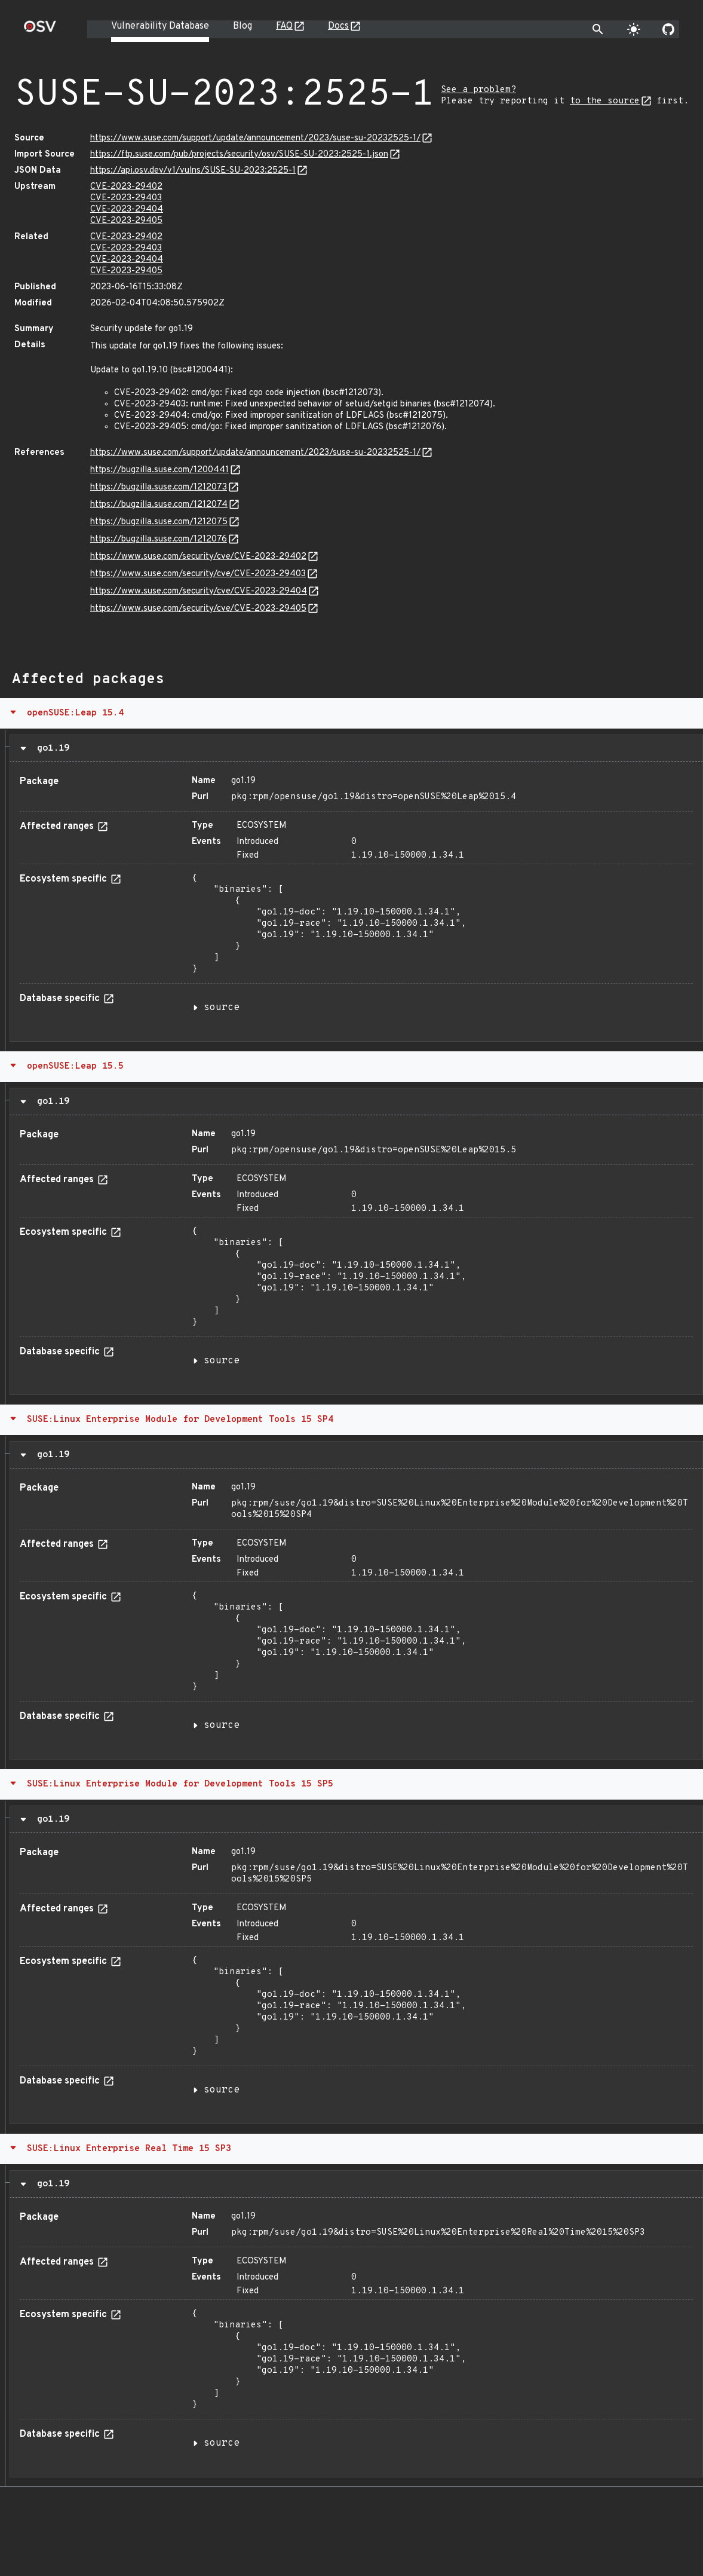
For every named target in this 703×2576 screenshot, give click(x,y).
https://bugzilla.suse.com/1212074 (159, 504)
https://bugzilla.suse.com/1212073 (158, 487)
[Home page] (40, 30)
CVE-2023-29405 (126, 221)
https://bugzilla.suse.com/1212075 (159, 522)
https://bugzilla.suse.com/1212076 (158, 539)
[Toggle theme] (634, 29)
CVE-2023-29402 (126, 186)
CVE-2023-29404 (126, 209)
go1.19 (50, 748)
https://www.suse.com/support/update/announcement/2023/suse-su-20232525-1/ (255, 138)
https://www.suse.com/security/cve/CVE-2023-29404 (198, 591)
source (222, 1008)
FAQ (284, 26)
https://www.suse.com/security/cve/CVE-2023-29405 (198, 608)
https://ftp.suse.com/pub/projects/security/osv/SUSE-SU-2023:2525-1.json (239, 154)
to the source (605, 101)
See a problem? (478, 90)
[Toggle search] (598, 29)
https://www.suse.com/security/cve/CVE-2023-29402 (198, 556)
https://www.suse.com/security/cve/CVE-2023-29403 (198, 574)
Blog (242, 26)
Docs (338, 26)
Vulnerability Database (160, 26)
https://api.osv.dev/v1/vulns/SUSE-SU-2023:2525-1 (193, 170)
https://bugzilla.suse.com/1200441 (159, 470)
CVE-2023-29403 (126, 198)
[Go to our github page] (668, 29)
